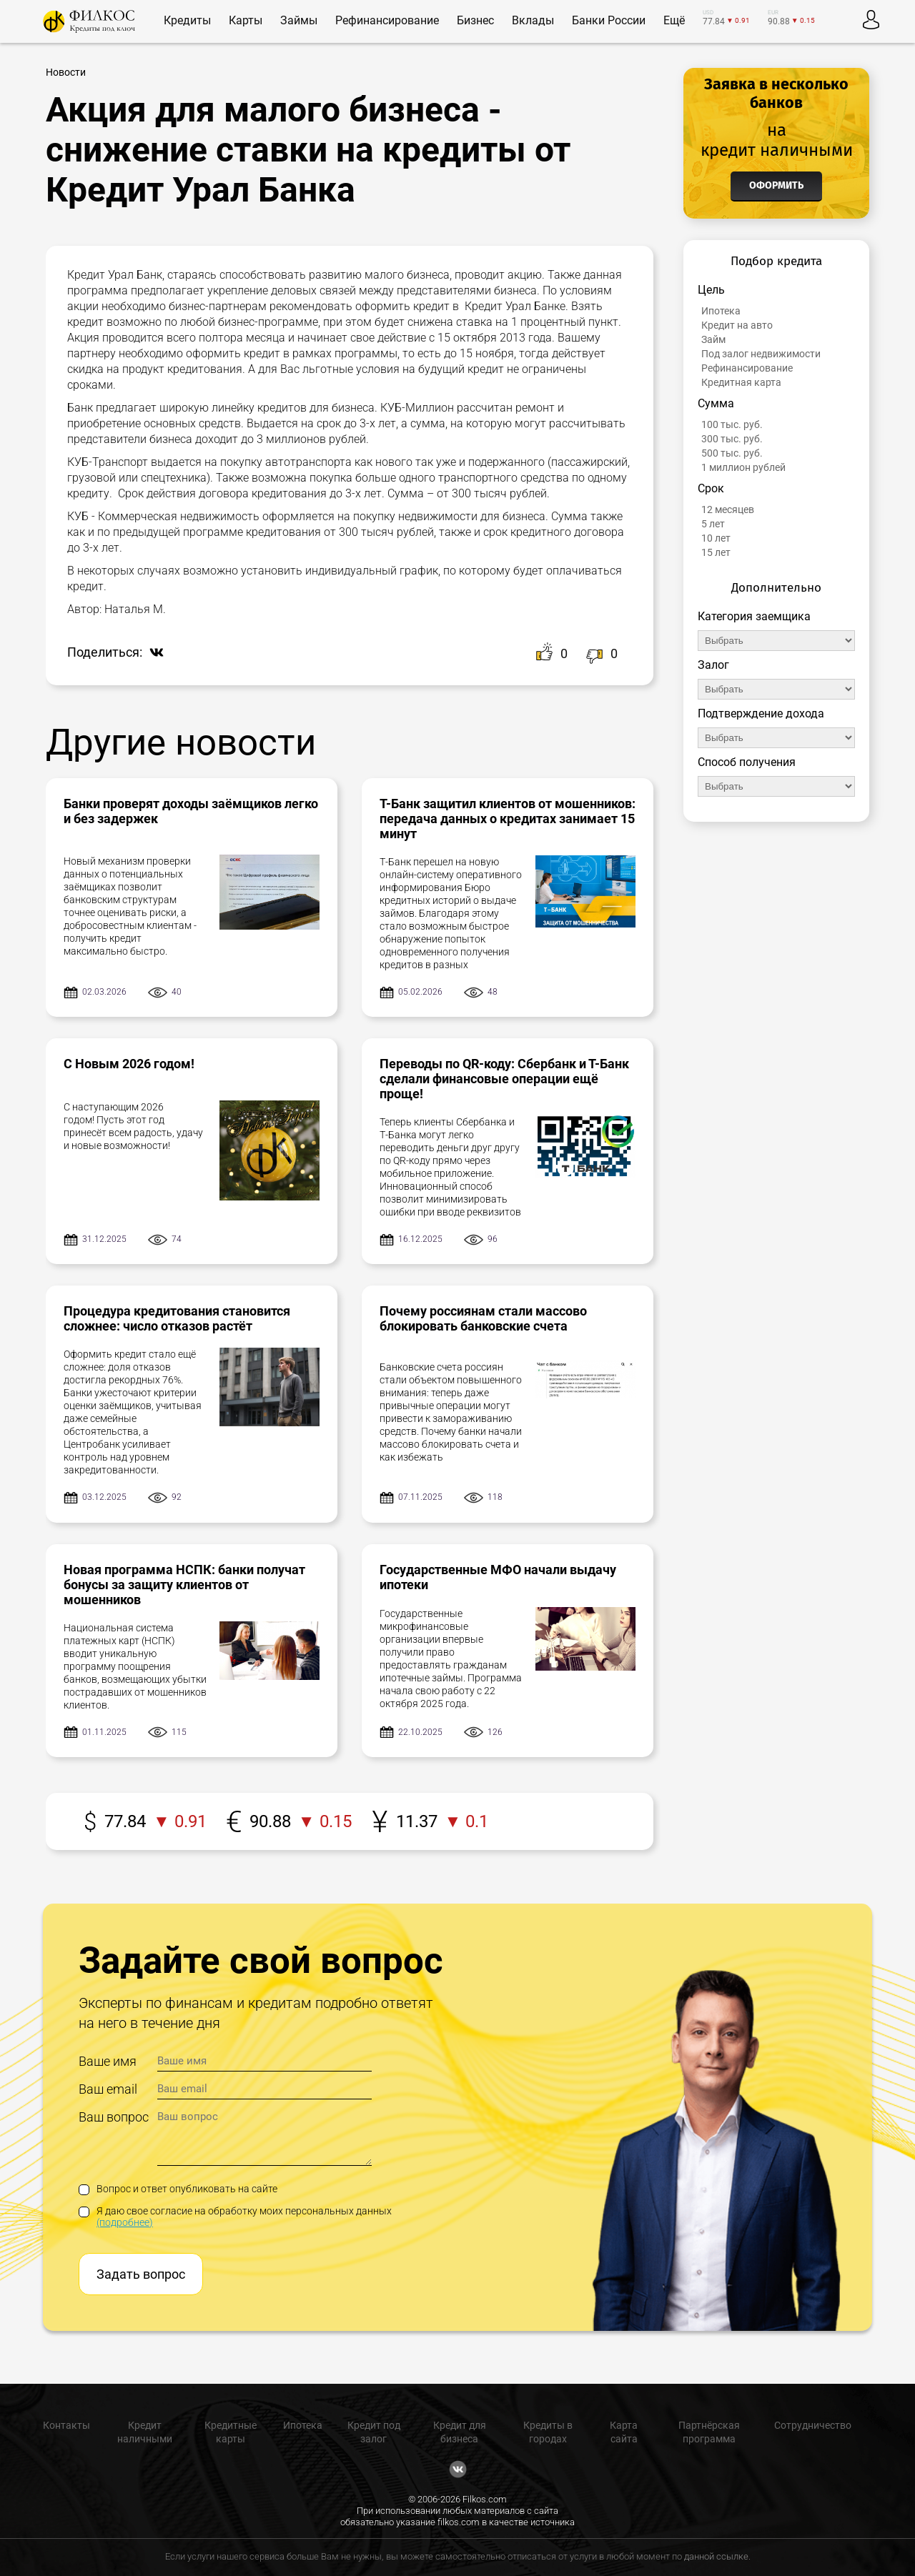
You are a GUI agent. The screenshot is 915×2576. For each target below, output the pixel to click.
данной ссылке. (717, 2556)
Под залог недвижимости (761, 353)
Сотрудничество (812, 2425)
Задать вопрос (141, 2274)
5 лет (713, 523)
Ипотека (721, 311)
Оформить (776, 185)
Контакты (66, 2425)
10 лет (716, 538)
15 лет (716, 552)
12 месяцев (727, 509)
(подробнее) (125, 2222)
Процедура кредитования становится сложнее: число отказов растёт (177, 1318)
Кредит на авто (737, 325)
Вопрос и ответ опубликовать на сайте (178, 2188)
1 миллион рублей (743, 467)
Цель (711, 290)
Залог (713, 665)
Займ (713, 339)
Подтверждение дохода (761, 713)
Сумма (716, 403)
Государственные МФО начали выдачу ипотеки (498, 1577)
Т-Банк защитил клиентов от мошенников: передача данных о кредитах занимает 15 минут (507, 818)
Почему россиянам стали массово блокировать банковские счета (483, 1318)
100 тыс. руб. (732, 424)
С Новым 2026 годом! (129, 1063)
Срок (711, 488)
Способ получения (747, 762)
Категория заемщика (754, 616)
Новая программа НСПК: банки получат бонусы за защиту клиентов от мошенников (184, 1584)
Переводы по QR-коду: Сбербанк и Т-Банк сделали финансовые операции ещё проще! (504, 1078)
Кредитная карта (741, 382)
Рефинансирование (747, 368)
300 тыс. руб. (732, 438)
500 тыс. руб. (732, 453)
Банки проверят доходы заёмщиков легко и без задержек (191, 811)
